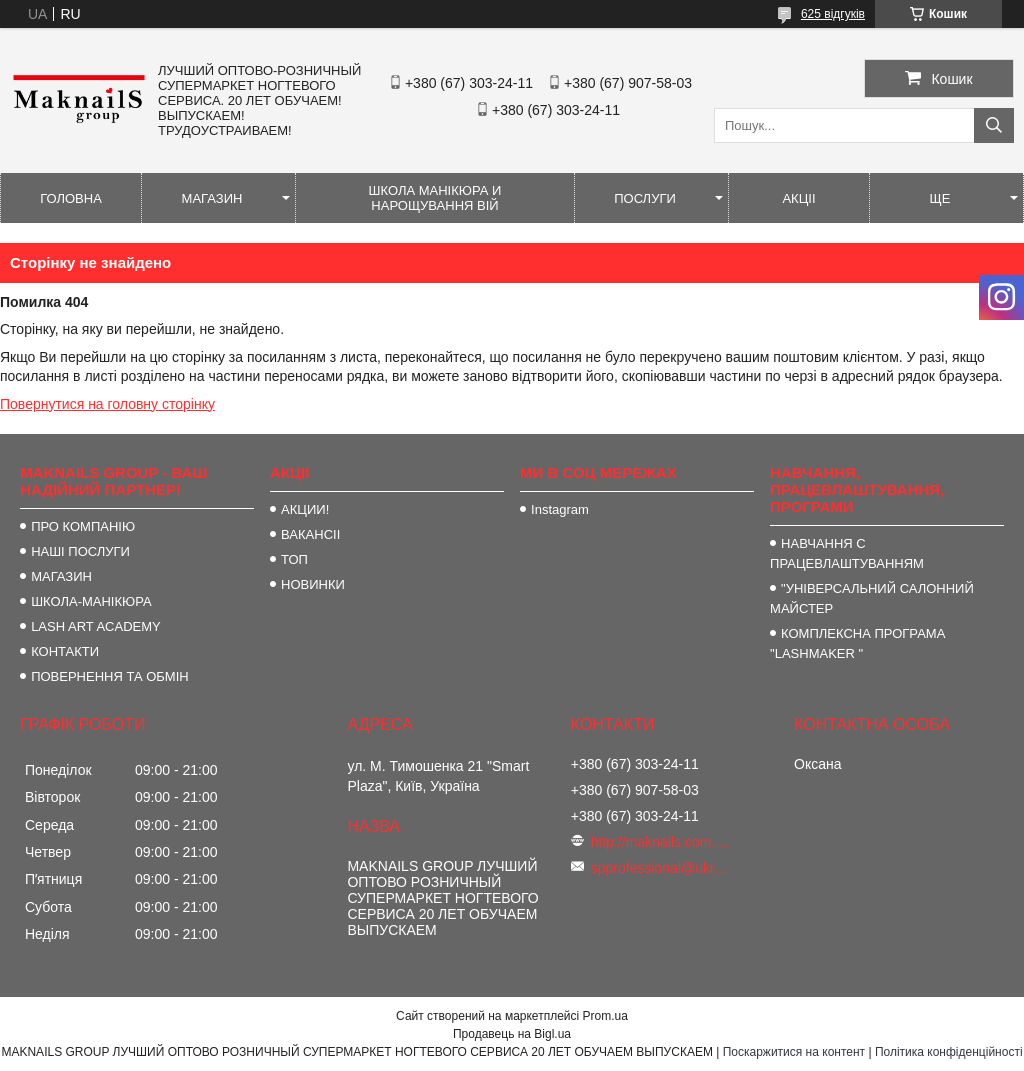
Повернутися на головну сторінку (107, 404)
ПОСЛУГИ (645, 198)
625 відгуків (833, 14)
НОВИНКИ (313, 584)
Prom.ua (605, 1016)
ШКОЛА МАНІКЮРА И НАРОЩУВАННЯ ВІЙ (435, 198)
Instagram (560, 509)
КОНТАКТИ (65, 651)
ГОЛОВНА (71, 198)
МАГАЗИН (212, 198)
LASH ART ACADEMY (96, 626)
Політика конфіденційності (949, 1052)
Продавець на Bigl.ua (512, 1034)
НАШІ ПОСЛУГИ (80, 551)
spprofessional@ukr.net (661, 868)
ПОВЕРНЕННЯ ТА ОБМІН (110, 676)
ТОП (294, 559)
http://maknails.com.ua (661, 842)
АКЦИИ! (305, 509)
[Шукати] (994, 125)
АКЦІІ (798, 198)
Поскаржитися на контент (794, 1052)
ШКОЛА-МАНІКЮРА (91, 601)
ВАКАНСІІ (310, 534)
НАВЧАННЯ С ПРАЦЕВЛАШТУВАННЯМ (847, 553)
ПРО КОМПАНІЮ (83, 526)
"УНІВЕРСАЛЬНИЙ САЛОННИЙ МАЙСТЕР (872, 598)
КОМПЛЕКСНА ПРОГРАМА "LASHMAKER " (857, 643)
